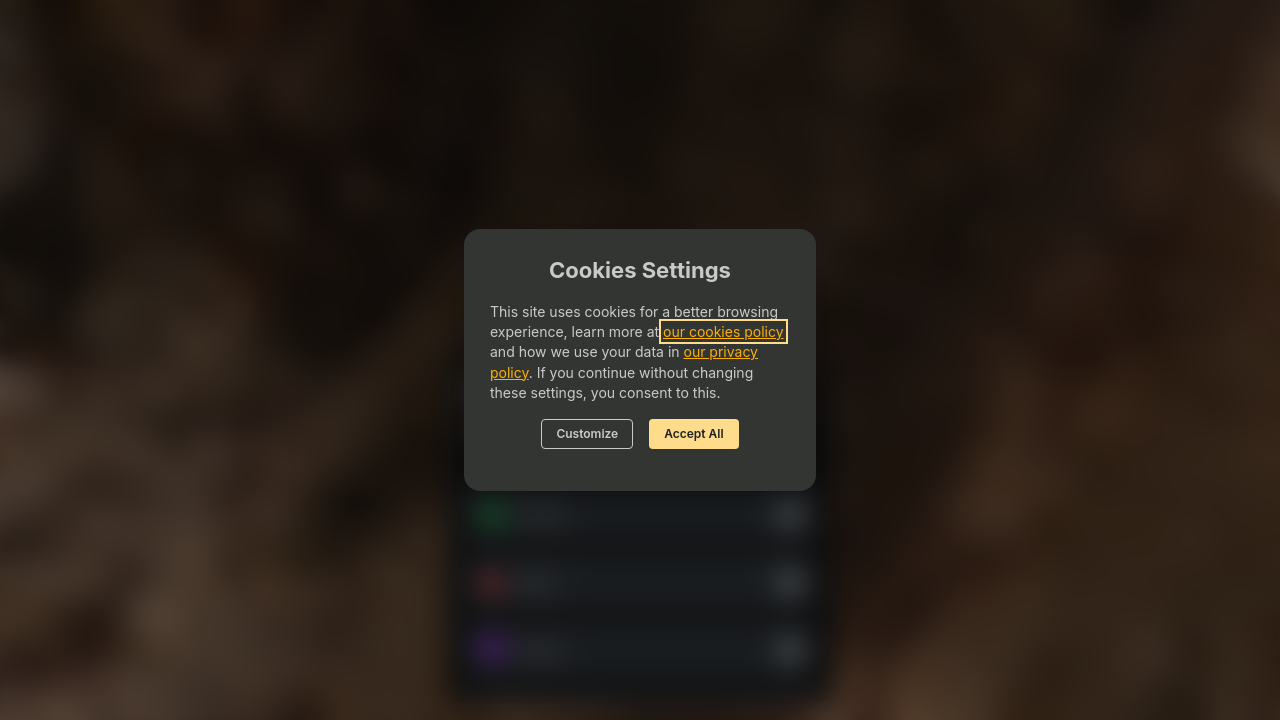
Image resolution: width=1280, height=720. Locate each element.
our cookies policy (723, 331)
